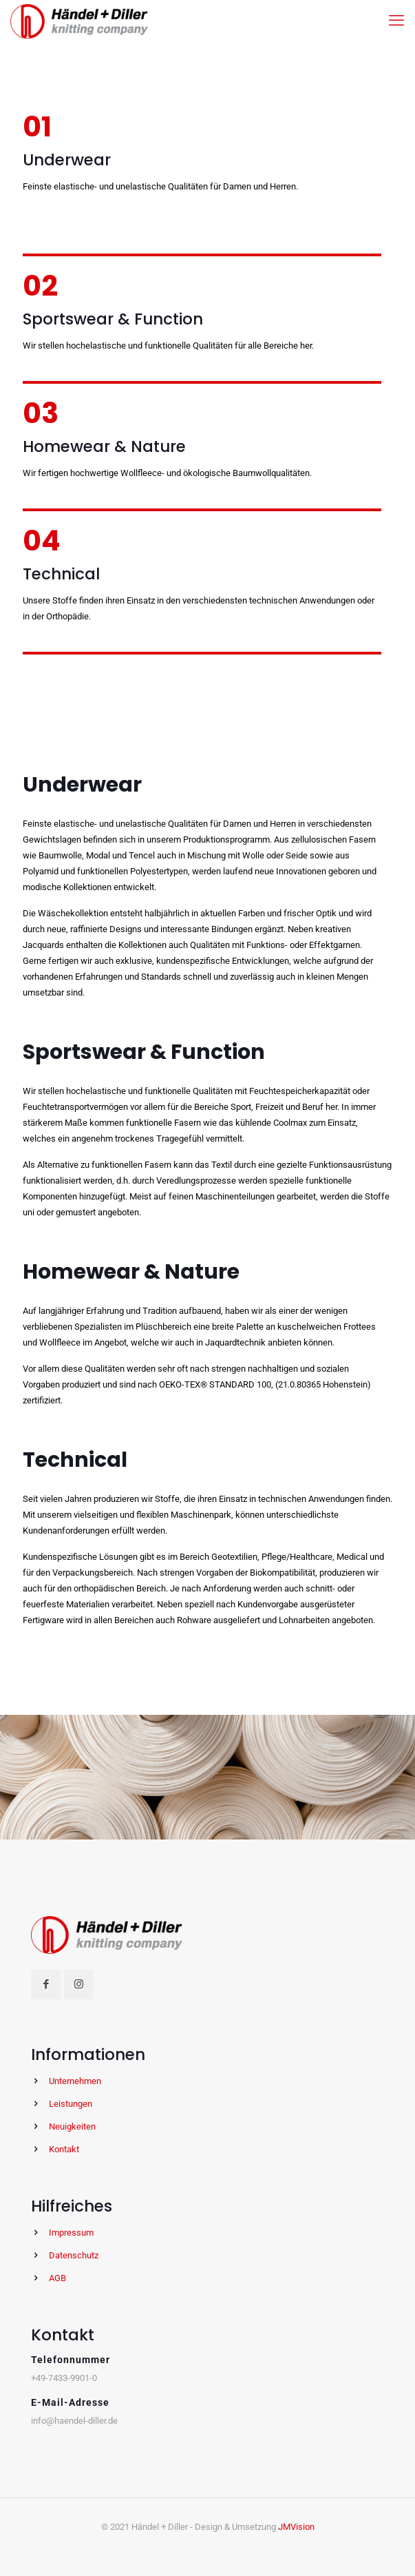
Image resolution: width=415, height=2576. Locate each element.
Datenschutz (73, 2255)
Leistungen (70, 2104)
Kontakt (64, 2149)
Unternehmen (75, 2081)
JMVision (296, 2527)
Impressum (71, 2232)
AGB (57, 2278)
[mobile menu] (396, 20)
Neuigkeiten (72, 2126)
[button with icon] (46, 1984)
